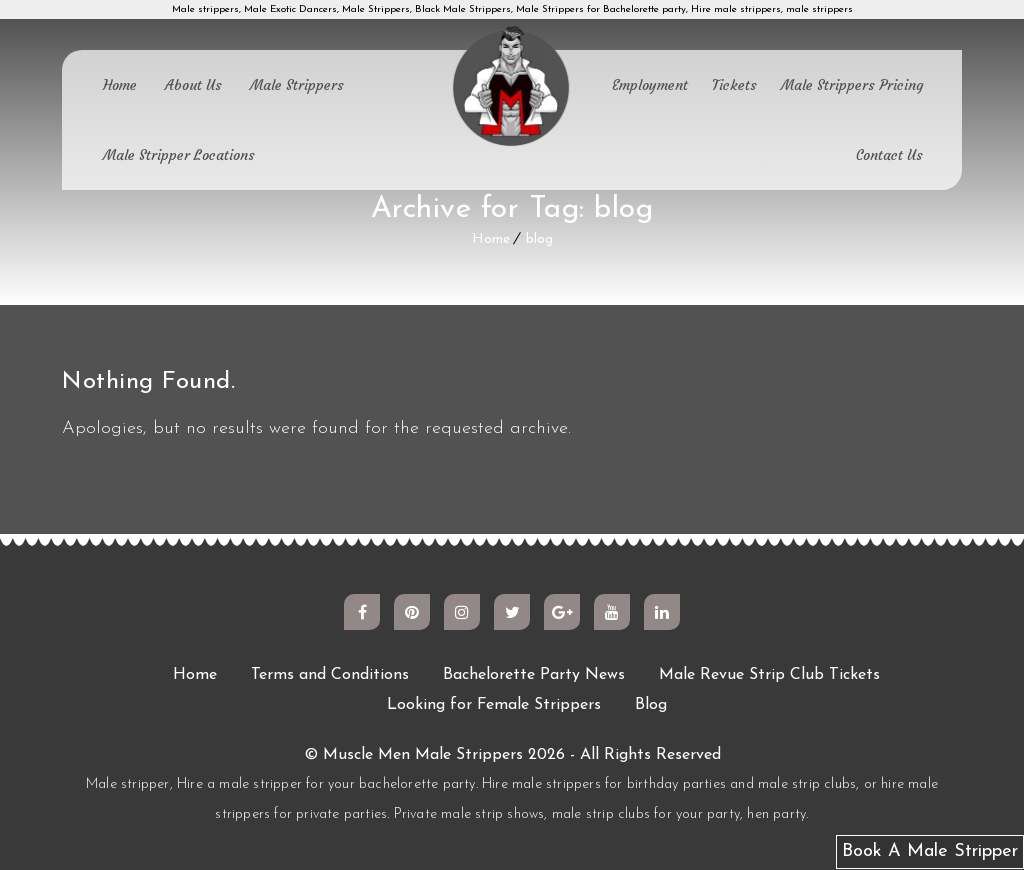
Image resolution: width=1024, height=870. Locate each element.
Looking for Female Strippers (494, 705)
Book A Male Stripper (930, 851)
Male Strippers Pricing (852, 85)
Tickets (734, 85)
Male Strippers (297, 85)
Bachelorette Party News (534, 675)
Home (120, 85)
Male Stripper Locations (179, 155)
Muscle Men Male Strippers (423, 755)
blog (539, 239)
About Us (193, 85)
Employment (650, 85)
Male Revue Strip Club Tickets (769, 675)
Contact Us (889, 155)
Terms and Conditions (330, 675)
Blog (651, 705)
